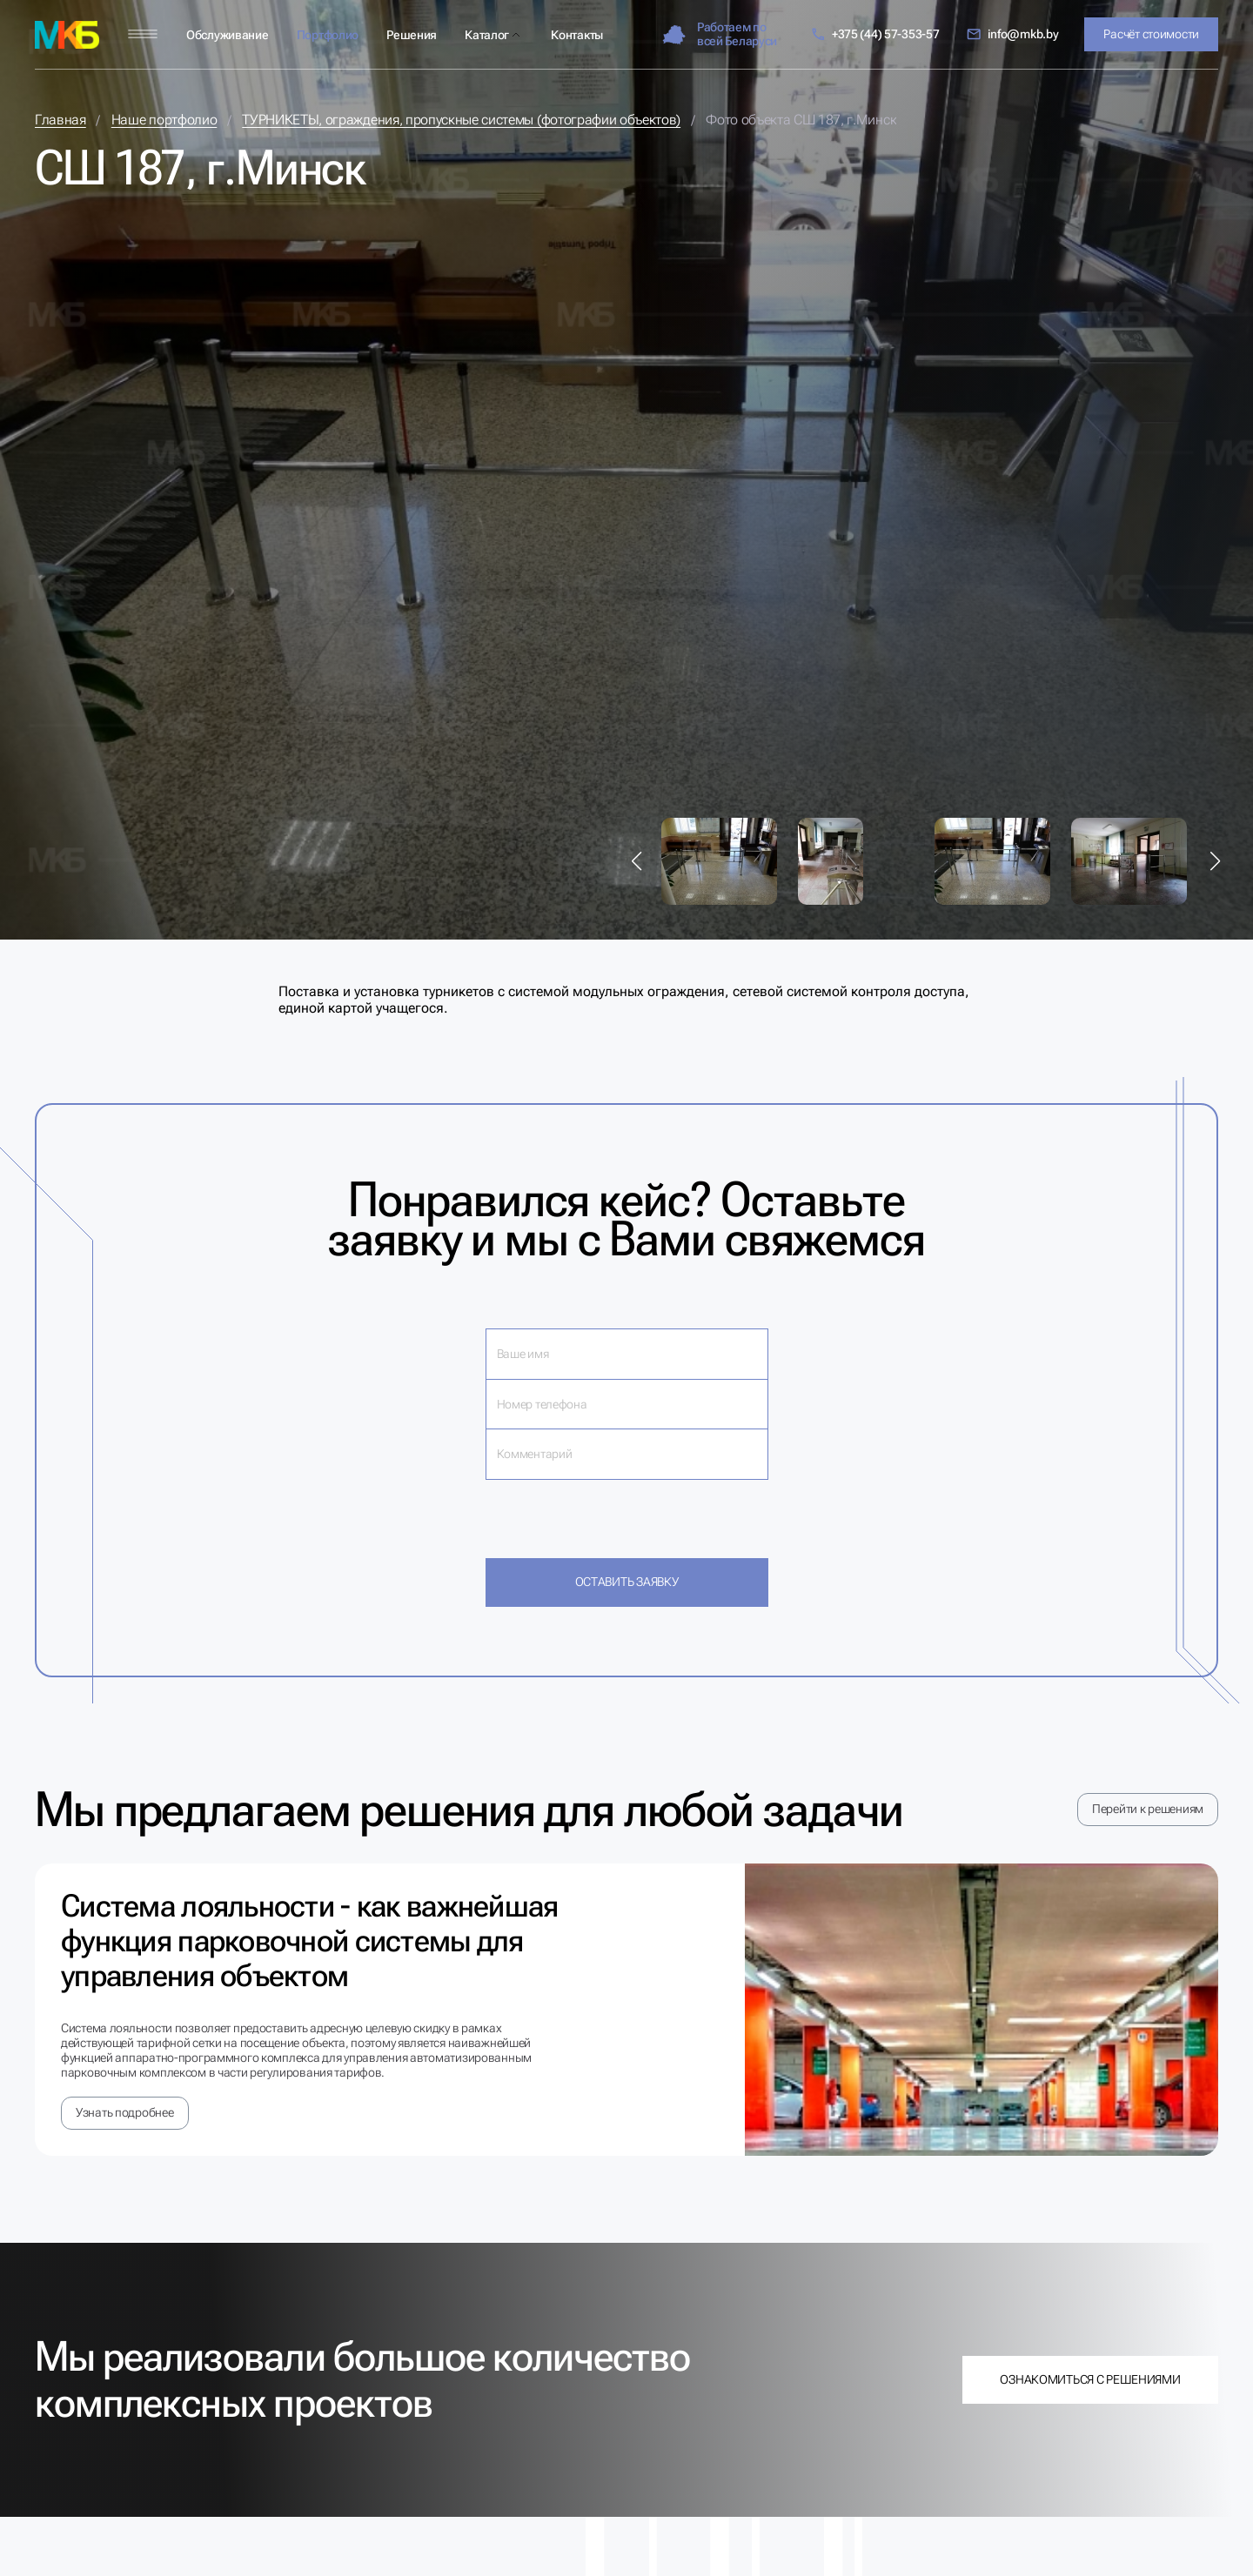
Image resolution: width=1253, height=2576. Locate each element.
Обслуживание (227, 35)
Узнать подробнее (125, 2112)
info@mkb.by (1012, 34)
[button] (637, 861)
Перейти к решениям (1147, 1809)
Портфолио (327, 35)
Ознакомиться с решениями (1090, 2379)
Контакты (577, 35)
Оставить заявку (627, 1582)
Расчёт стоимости (1151, 34)
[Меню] (142, 34)
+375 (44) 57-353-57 (875, 34)
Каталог (487, 35)
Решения (411, 35)
